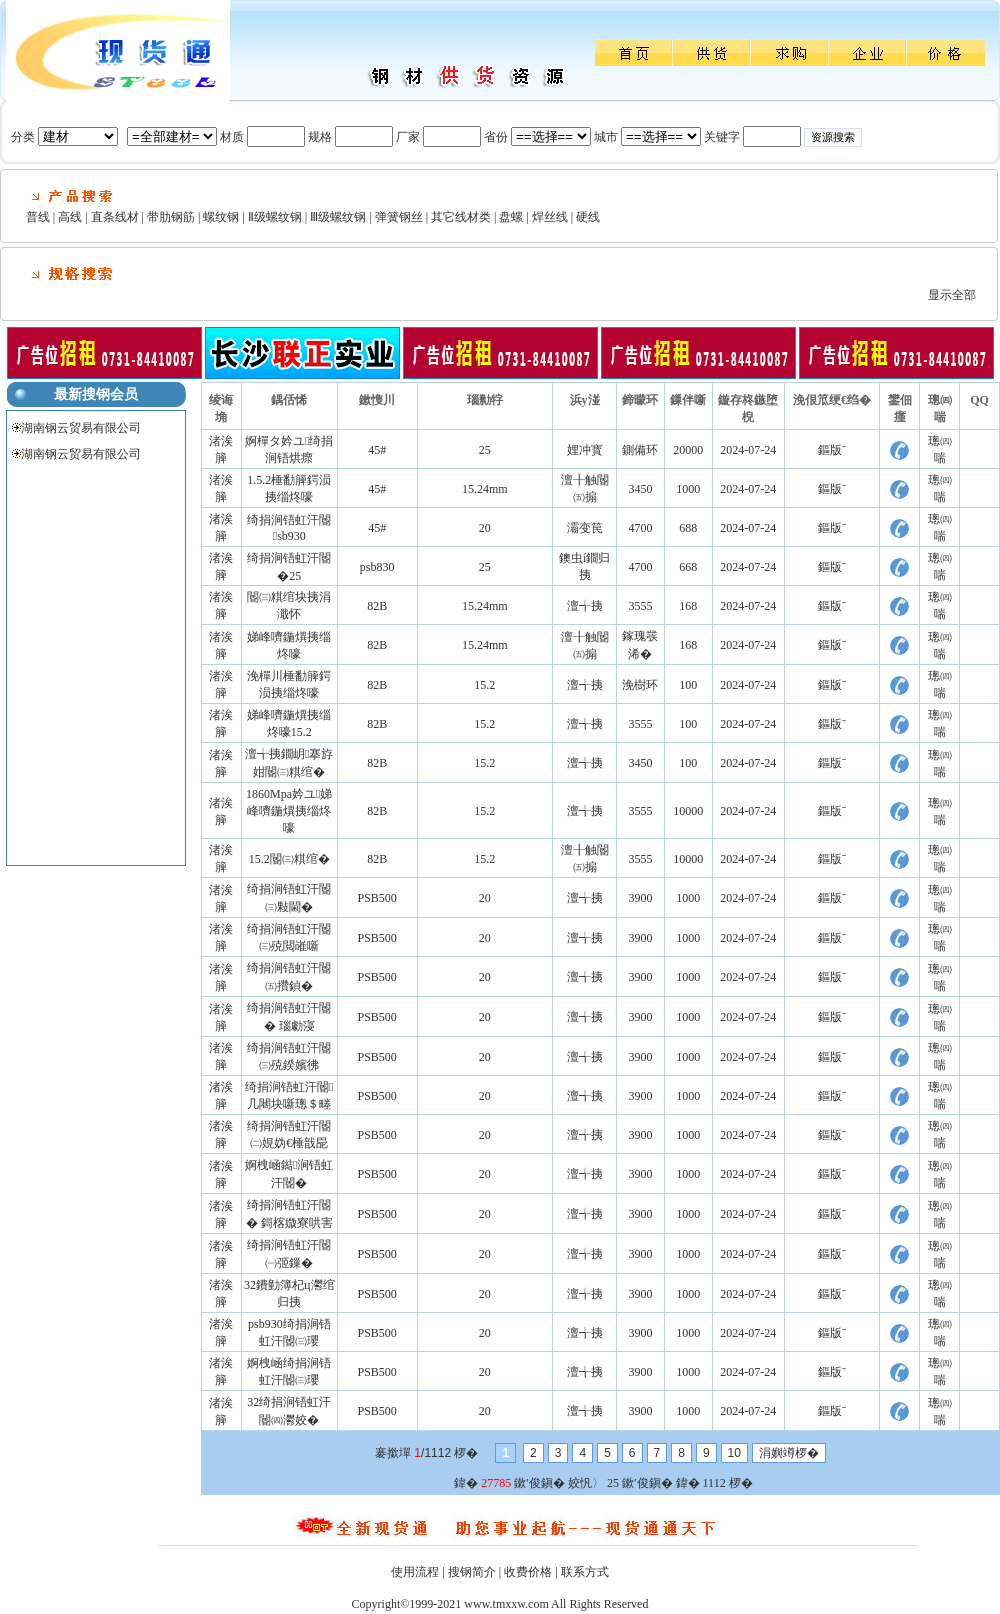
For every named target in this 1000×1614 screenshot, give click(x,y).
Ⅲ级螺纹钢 (338, 217)
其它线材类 (461, 217)
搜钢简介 (472, 1572)
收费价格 (528, 1572)
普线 (38, 217)
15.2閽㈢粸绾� (289, 859)
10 (734, 1453)
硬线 (588, 217)
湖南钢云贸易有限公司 (81, 428)
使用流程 (415, 1572)
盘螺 (511, 217)
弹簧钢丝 (399, 217)
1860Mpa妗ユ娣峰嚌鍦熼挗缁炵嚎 (289, 811)
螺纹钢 (221, 217)
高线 (70, 217)
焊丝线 (550, 217)
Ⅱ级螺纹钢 (275, 217)
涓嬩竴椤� (789, 1453)
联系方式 (585, 1572)
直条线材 (115, 217)
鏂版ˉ (832, 450)
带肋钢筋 (171, 217)
